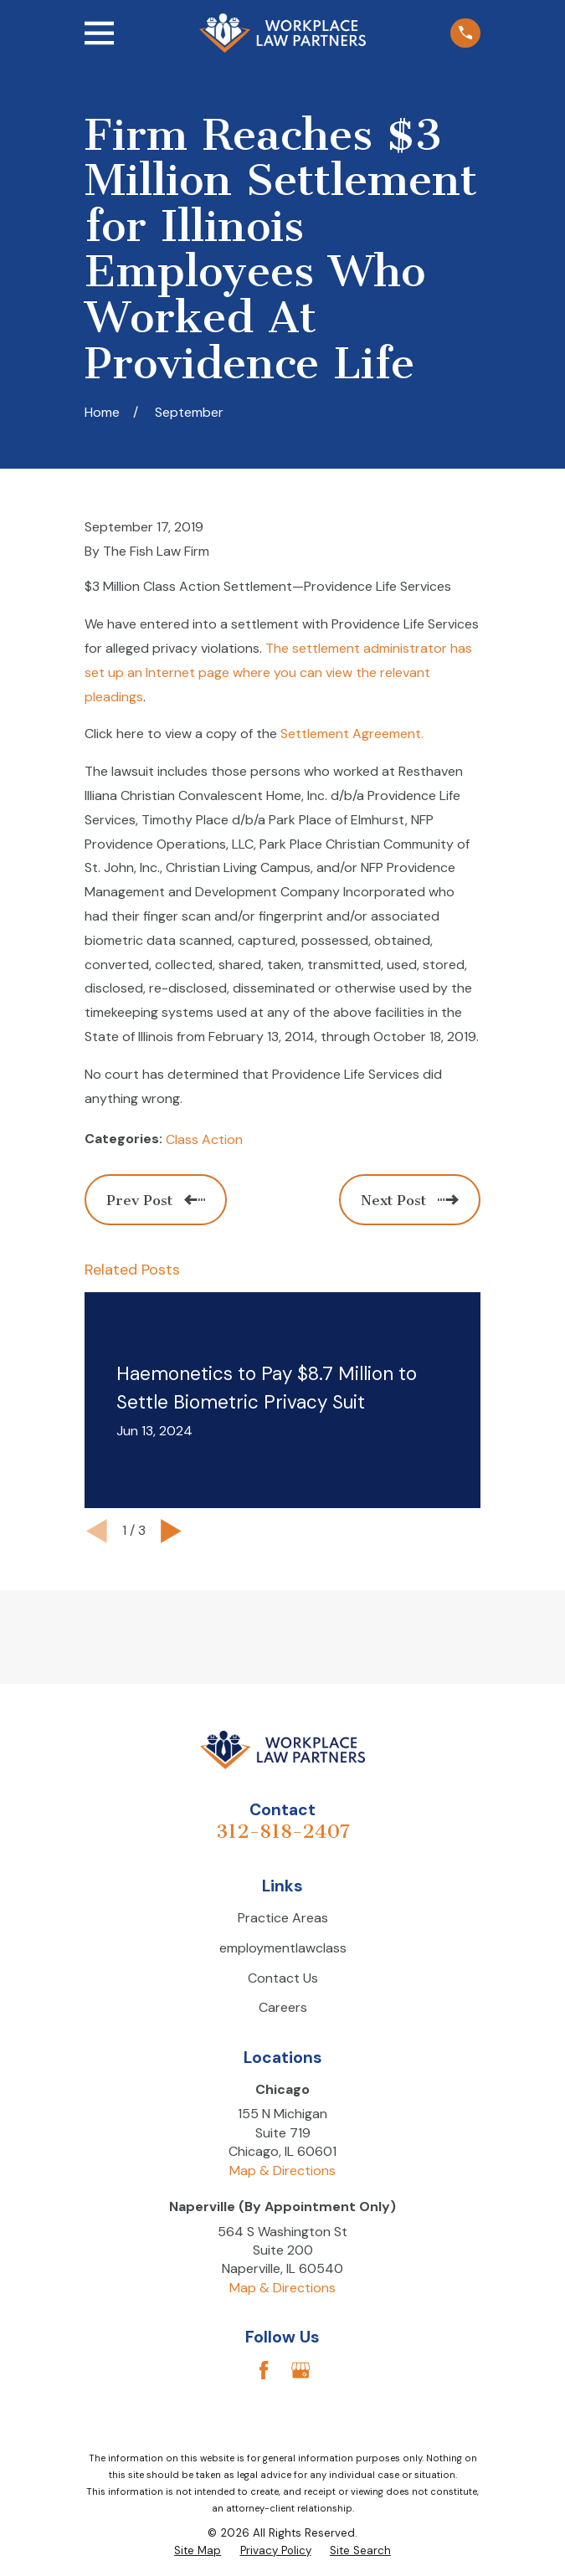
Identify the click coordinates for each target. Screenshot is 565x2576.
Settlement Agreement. (352, 733)
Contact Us (283, 1978)
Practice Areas (283, 1918)
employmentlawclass (283, 1948)
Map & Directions (282, 2170)
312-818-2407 (283, 1831)
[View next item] (171, 1531)
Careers (283, 2007)
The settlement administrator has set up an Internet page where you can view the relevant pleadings (278, 672)
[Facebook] (263, 2370)
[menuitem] (197, 2551)
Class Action (204, 1139)
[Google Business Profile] (300, 2370)
